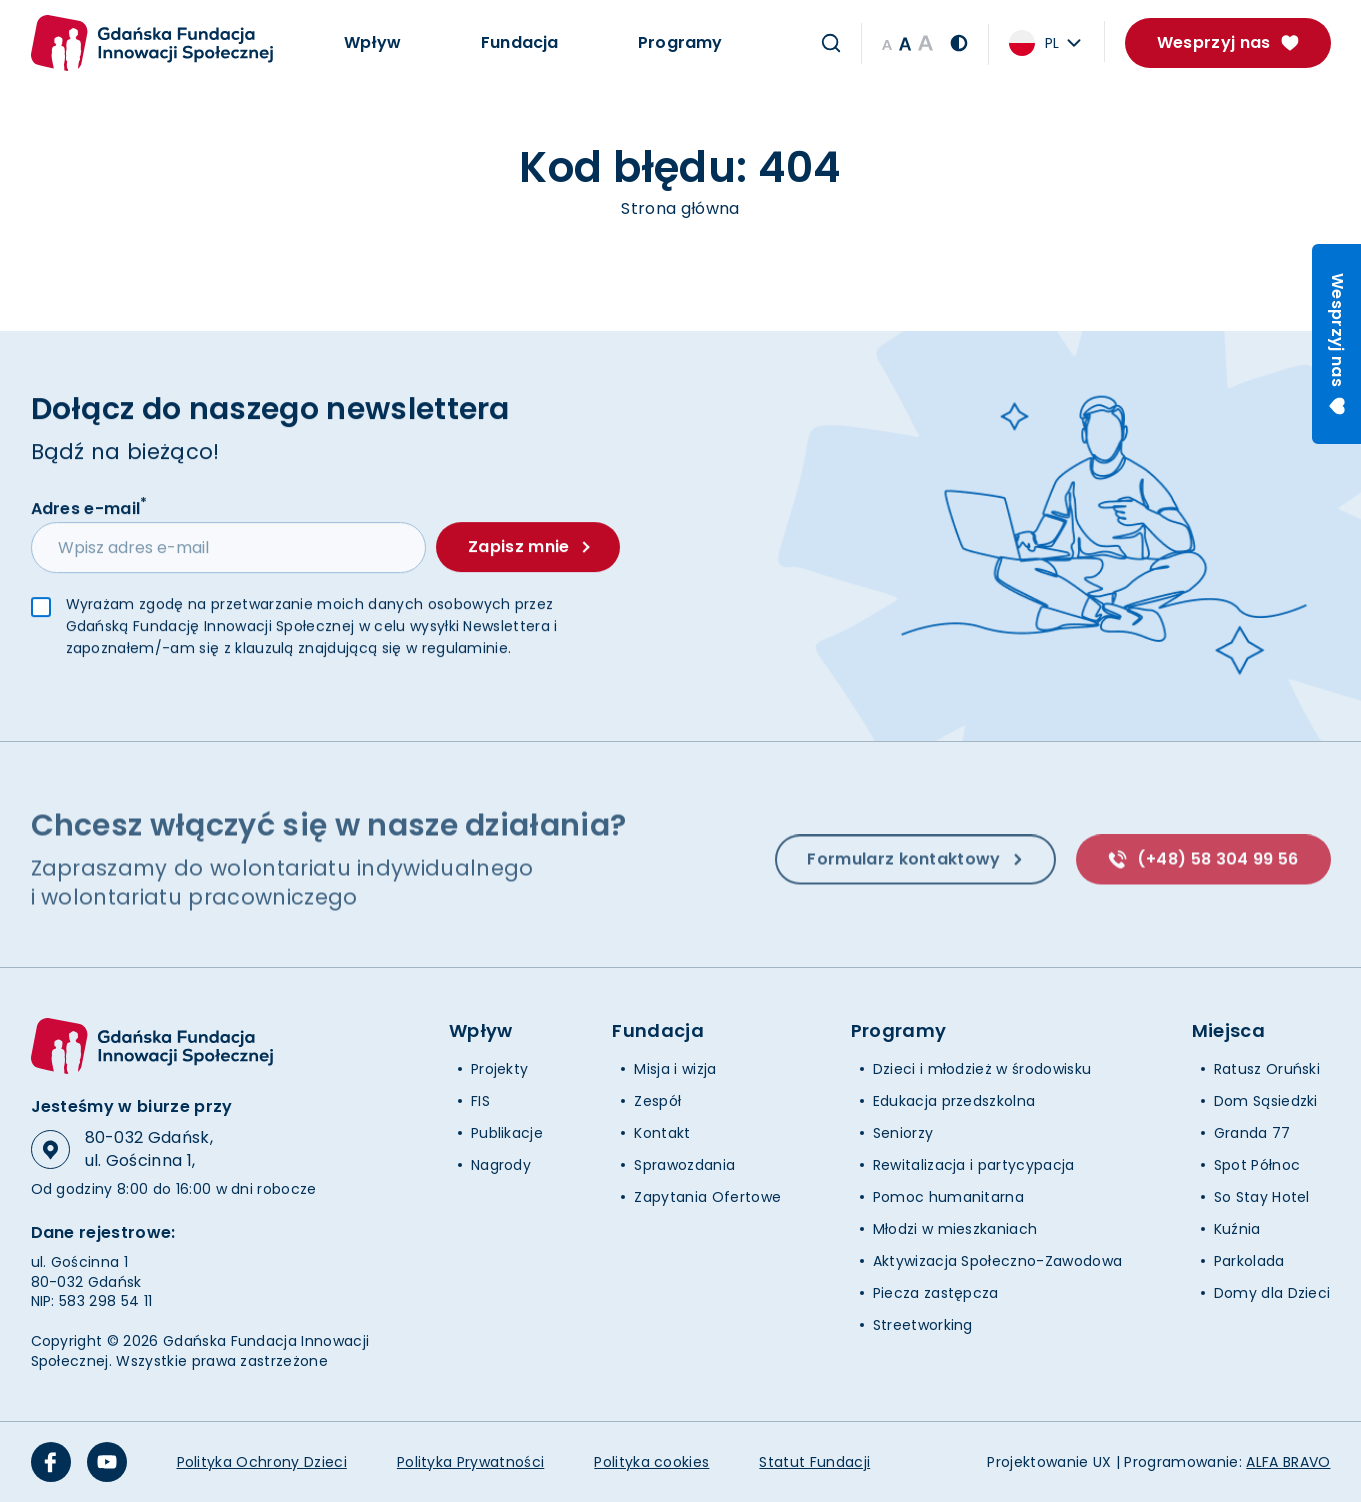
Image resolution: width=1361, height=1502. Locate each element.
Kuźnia (1237, 1229)
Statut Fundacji (814, 1462)
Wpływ (373, 42)
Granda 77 (1252, 1133)
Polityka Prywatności (470, 1462)
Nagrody (501, 1165)
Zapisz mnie (528, 546)
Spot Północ (1257, 1165)
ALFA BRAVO (1288, 1462)
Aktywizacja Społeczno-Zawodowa (998, 1261)
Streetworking (923, 1325)
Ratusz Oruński (1267, 1069)
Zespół (657, 1101)
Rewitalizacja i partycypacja (974, 1165)
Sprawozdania (684, 1165)
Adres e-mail (89, 507)
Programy (680, 42)
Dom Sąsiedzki (1266, 1101)
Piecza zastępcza (936, 1293)
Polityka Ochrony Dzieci (262, 1462)
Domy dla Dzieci (1272, 1293)
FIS (480, 1101)
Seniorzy (903, 1133)
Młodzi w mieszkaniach (955, 1229)
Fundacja (519, 42)
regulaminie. (467, 649)
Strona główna (680, 208)
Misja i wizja (675, 1069)
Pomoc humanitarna (948, 1197)
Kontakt (662, 1133)
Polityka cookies (651, 1462)
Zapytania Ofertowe (707, 1197)
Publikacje (507, 1133)
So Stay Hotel (1262, 1197)
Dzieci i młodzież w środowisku (982, 1069)
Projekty (500, 1069)
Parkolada (1249, 1261)
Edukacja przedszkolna (954, 1101)
